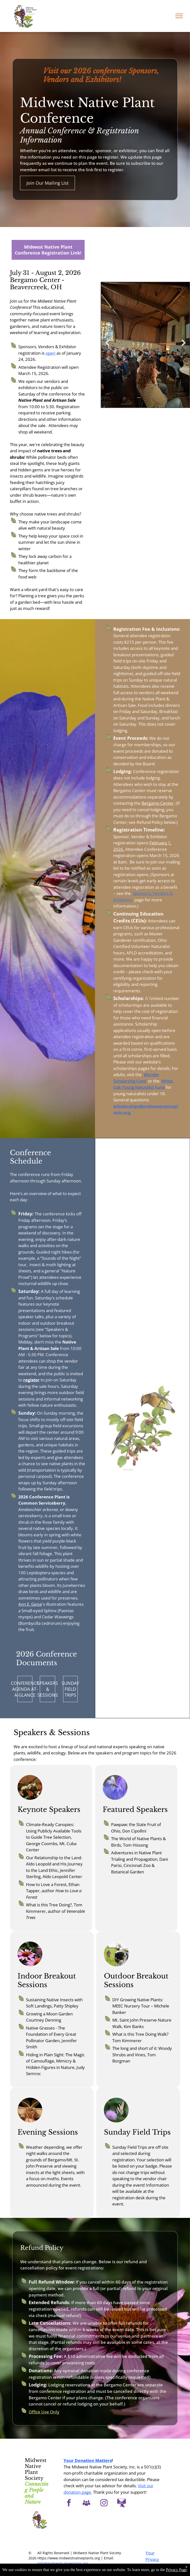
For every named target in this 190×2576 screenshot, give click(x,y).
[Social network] (86, 2504)
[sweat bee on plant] (115, 1787)
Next (184, 346)
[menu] (179, 15)
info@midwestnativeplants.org (62, 2563)
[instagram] (104, 2504)
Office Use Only (44, 2412)
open (50, 353)
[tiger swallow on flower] (116, 2110)
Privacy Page (176, 2570)
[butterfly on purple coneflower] (30, 1954)
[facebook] (69, 2504)
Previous (107, 346)
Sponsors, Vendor (150, 893)
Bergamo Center (158, 803)
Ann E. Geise (30, 1604)
